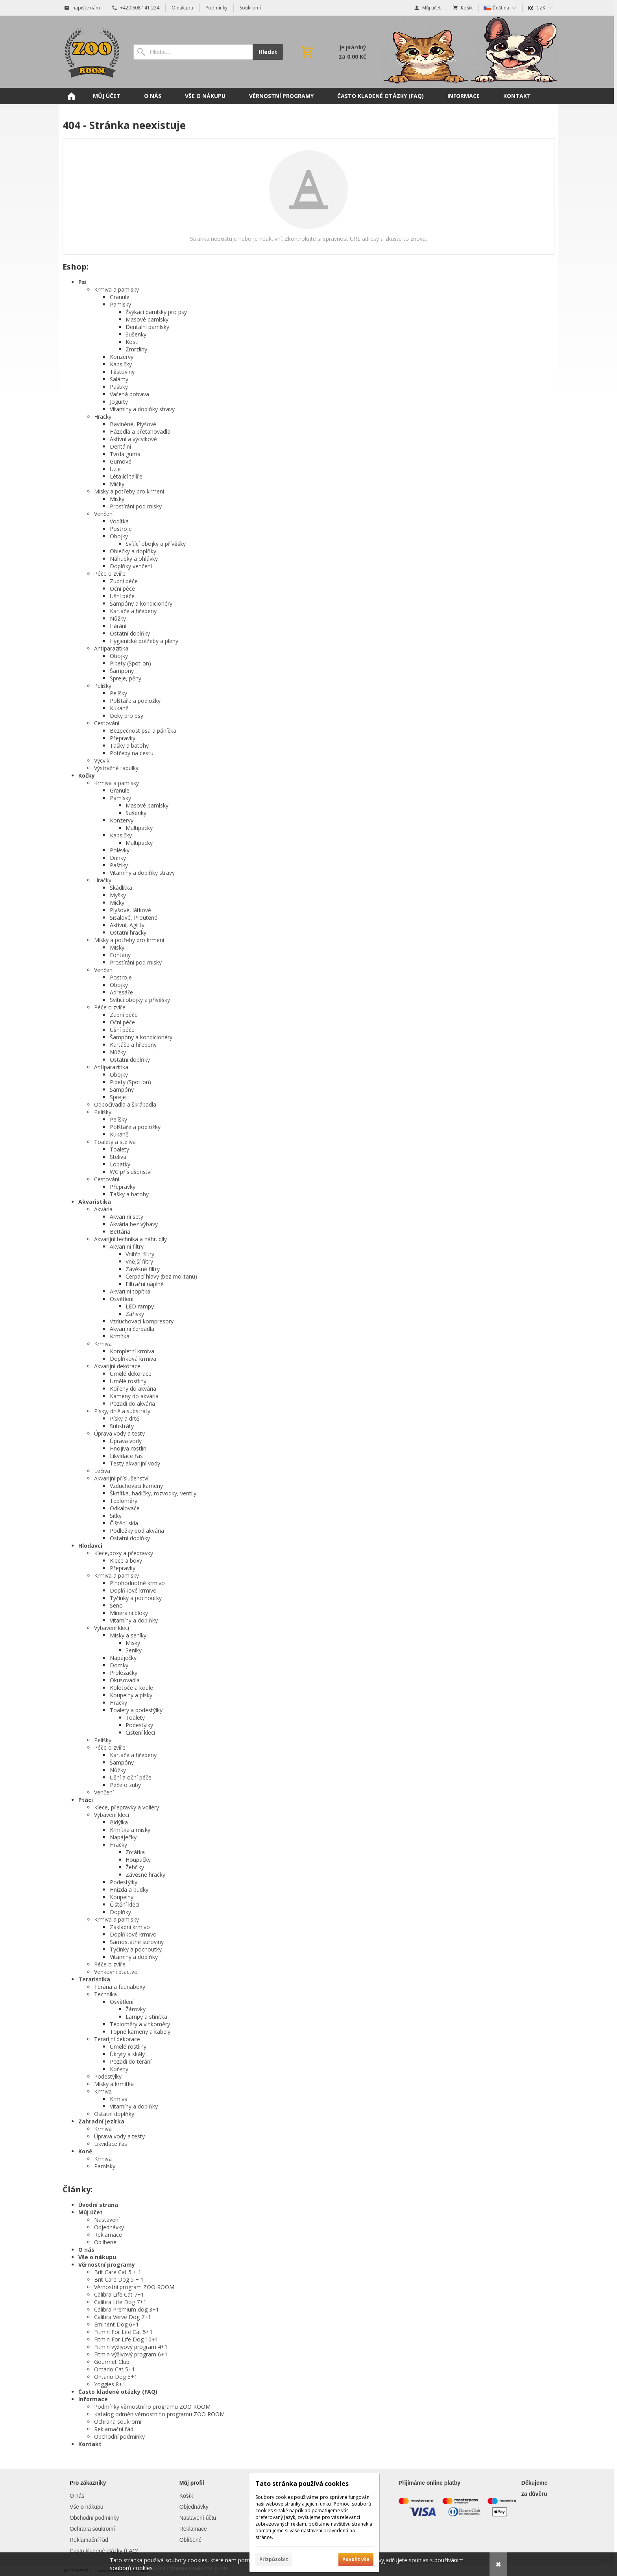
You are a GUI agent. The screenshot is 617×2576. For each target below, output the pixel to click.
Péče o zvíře (110, 573)
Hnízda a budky (129, 1889)
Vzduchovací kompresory (142, 1321)
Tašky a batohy (129, 745)
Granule (119, 297)
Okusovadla (125, 1680)
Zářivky (135, 1314)
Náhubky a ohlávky (134, 558)
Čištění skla (124, 1523)
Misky (117, 499)
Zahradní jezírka (101, 2121)
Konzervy (121, 356)
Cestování (106, 723)
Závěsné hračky (145, 1874)
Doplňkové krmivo (133, 1590)
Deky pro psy (126, 715)
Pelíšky (102, 685)
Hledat (268, 51)
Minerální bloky (129, 1613)
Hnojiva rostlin (128, 1448)
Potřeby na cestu (131, 753)
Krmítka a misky (130, 1829)
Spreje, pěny (125, 678)
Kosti (132, 342)
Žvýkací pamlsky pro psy (156, 312)
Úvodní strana (98, 2204)
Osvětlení (121, 1299)
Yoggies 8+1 (110, 2384)
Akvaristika (94, 1201)
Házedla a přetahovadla (140, 431)
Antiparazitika (111, 648)
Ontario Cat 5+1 (114, 2369)
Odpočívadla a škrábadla (125, 1104)
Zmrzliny (136, 349)
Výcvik (101, 760)
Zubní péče (124, 581)
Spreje (118, 1097)
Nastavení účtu (197, 2518)
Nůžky (118, 618)
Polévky (119, 850)
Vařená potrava (129, 394)
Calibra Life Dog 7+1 (120, 2302)
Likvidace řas (126, 1456)
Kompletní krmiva (132, 1351)
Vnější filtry (139, 1261)
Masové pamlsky (147, 319)
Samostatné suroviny (137, 1942)
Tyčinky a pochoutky (136, 1598)
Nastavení (107, 2219)
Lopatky (120, 1164)
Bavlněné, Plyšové (133, 424)
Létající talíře (126, 476)
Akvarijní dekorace (117, 1366)
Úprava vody (126, 1441)
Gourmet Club (111, 2361)
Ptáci (85, 1800)
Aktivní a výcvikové (133, 439)
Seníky (134, 1650)
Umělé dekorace (130, 1373)
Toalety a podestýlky (136, 1710)
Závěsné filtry (143, 1269)
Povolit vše (355, 2559)
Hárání (118, 626)
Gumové (120, 461)
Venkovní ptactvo (116, 1971)
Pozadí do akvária (132, 1403)
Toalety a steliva (115, 1142)
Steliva (118, 1156)
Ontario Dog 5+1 (115, 2376)
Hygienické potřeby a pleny (144, 641)
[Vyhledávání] (193, 52)
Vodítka (119, 521)
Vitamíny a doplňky (134, 1620)
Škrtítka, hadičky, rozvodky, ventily (153, 1493)
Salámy (119, 379)
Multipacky (139, 828)
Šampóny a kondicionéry (141, 603)
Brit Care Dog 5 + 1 (119, 2279)
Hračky (102, 416)
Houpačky (138, 1859)
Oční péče (122, 588)
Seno (116, 1605)
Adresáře (121, 992)
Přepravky (122, 738)
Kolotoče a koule (131, 1687)
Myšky (118, 895)
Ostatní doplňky (130, 633)
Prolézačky (123, 1672)
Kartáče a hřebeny (133, 611)
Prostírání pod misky (136, 506)
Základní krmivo (130, 1927)
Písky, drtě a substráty (122, 1411)
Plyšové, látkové (130, 910)
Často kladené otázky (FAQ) (117, 2391)
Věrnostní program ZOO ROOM (134, 2287)
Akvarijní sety (126, 1216)
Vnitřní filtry (140, 1254)
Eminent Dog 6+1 (116, 2324)
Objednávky (109, 2227)
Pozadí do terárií (130, 2061)
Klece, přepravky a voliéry (126, 1807)
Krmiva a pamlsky (116, 289)
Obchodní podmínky (119, 2436)
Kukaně (119, 708)
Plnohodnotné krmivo (137, 1583)
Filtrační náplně (145, 1284)
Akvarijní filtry (127, 1246)
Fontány (120, 955)
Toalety (119, 1149)
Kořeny (119, 2069)
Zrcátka (135, 1852)
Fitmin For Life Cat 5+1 (123, 2332)
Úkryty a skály (127, 2054)
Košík (186, 2496)
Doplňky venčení (131, 566)
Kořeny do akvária (133, 1388)
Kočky (86, 775)
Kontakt (90, 2444)
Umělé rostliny (128, 1381)
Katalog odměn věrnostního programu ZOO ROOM (159, 2414)
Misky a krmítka (114, 2084)
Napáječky (123, 1657)
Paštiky (119, 386)
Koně (85, 2151)
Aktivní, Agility (127, 925)
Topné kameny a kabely (140, 2031)
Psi (82, 282)
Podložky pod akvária (137, 1530)
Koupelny (121, 1897)
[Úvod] (90, 52)
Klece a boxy (126, 1560)
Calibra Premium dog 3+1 (126, 2309)
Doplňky (120, 1912)
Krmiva (103, 1343)
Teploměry (123, 1500)
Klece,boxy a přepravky (123, 1553)
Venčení (104, 513)
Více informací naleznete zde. (192, 2568)
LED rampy (140, 1306)
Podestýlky (139, 1725)
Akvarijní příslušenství (121, 1478)
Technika (105, 1994)
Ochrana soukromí (117, 2421)
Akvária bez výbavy (134, 1224)
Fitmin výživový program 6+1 (131, 2354)
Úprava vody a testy (119, 1433)
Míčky (117, 484)
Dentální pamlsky (147, 327)
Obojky (119, 536)
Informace (93, 2399)
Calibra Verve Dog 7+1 (122, 2317)
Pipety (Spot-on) (130, 663)
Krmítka (119, 1336)
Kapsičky (121, 364)
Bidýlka (119, 1822)
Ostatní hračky (128, 932)
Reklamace (108, 2234)
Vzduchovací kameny (136, 1485)
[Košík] (332, 52)
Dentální (120, 446)
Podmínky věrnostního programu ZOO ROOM (152, 2406)
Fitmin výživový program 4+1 (131, 2347)
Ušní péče (122, 596)
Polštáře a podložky (135, 700)
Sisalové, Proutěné (133, 917)
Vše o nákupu (97, 2257)
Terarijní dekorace (117, 2039)
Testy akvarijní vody (135, 1463)
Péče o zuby (125, 1785)
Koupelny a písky (131, 1695)
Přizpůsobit (273, 2559)
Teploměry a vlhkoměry (140, 2024)
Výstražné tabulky (116, 768)
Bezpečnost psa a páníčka (143, 730)
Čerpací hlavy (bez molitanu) (161, 1276)
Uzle (115, 469)
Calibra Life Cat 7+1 (119, 2294)
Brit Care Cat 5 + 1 (117, 2272)
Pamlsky (120, 304)
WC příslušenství (130, 1171)
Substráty (122, 1426)
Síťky (116, 1515)
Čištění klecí (140, 1732)
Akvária (103, 1209)
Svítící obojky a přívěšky (156, 543)
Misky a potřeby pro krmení (129, 491)
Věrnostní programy (106, 2264)
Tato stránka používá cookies (302, 2483)
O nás (86, 2249)
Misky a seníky (128, 1635)
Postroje (121, 528)
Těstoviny (122, 371)
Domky (119, 1665)
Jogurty (119, 401)
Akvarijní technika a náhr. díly (130, 1239)
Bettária (120, 1231)
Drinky (118, 857)
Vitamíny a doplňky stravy (142, 409)
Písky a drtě (124, 1418)
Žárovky (136, 2009)
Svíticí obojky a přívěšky (140, 999)
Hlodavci (90, 1545)
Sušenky (136, 334)
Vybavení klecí (111, 1628)
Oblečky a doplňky (133, 551)
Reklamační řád (113, 2429)
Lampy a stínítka (146, 2016)
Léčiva (102, 1471)
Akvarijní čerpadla (132, 1328)
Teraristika (94, 1979)
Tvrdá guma (125, 454)
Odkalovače (125, 1508)
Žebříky (135, 1867)
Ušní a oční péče (130, 1777)
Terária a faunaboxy (119, 1986)
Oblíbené (105, 2242)
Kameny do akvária (134, 1396)
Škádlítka (121, 887)
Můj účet (90, 2212)
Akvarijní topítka (130, 1291)
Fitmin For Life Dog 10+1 (126, 2339)
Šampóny (122, 670)
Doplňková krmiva (133, 1358)
